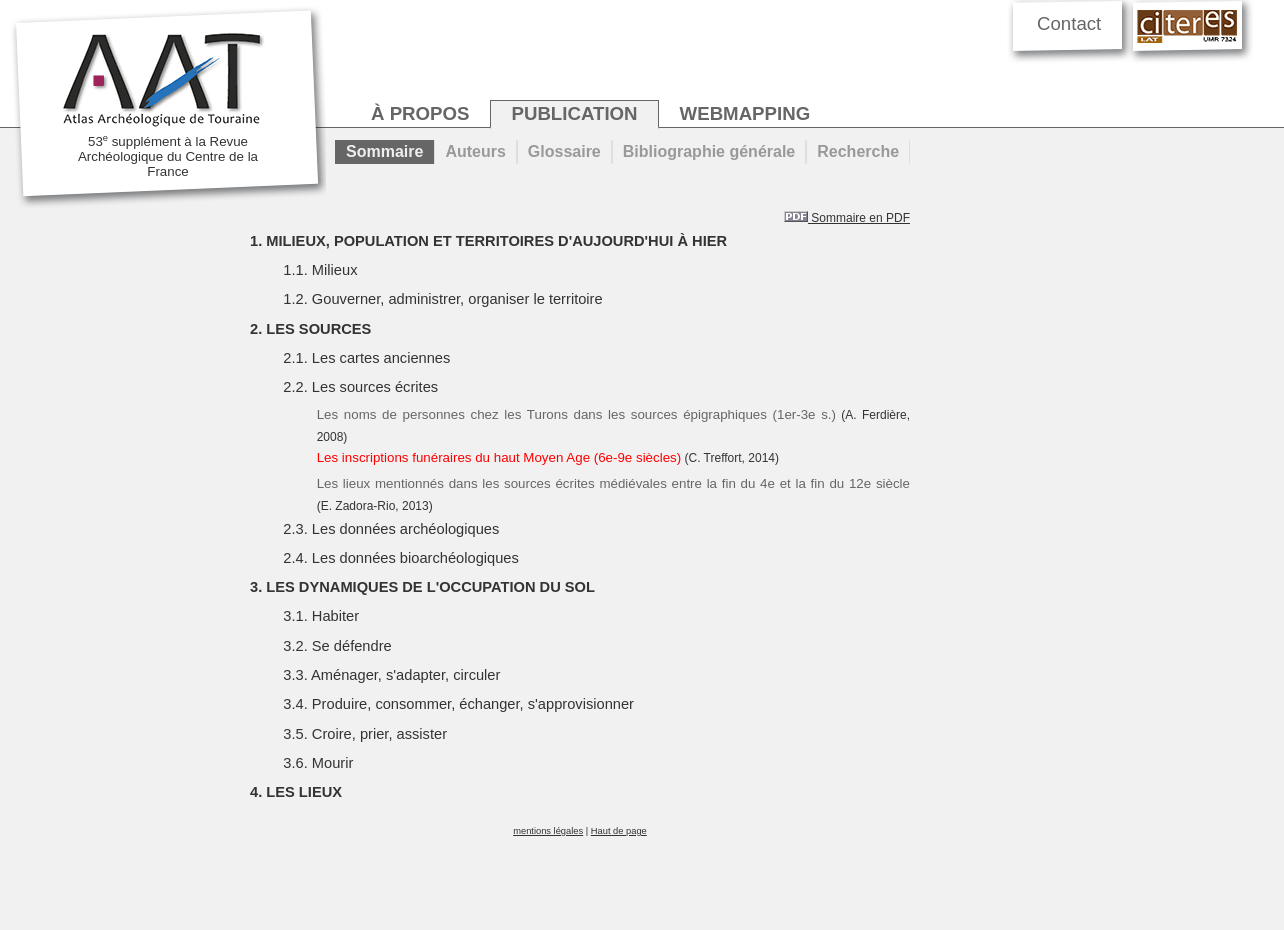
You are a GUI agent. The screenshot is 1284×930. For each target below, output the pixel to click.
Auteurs (475, 151)
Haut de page (619, 831)
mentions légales (548, 831)
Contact (1069, 23)
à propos (420, 113)
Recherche (858, 151)
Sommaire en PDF (847, 218)
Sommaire (384, 151)
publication (574, 113)
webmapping (745, 113)
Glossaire (564, 151)
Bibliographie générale (709, 151)
